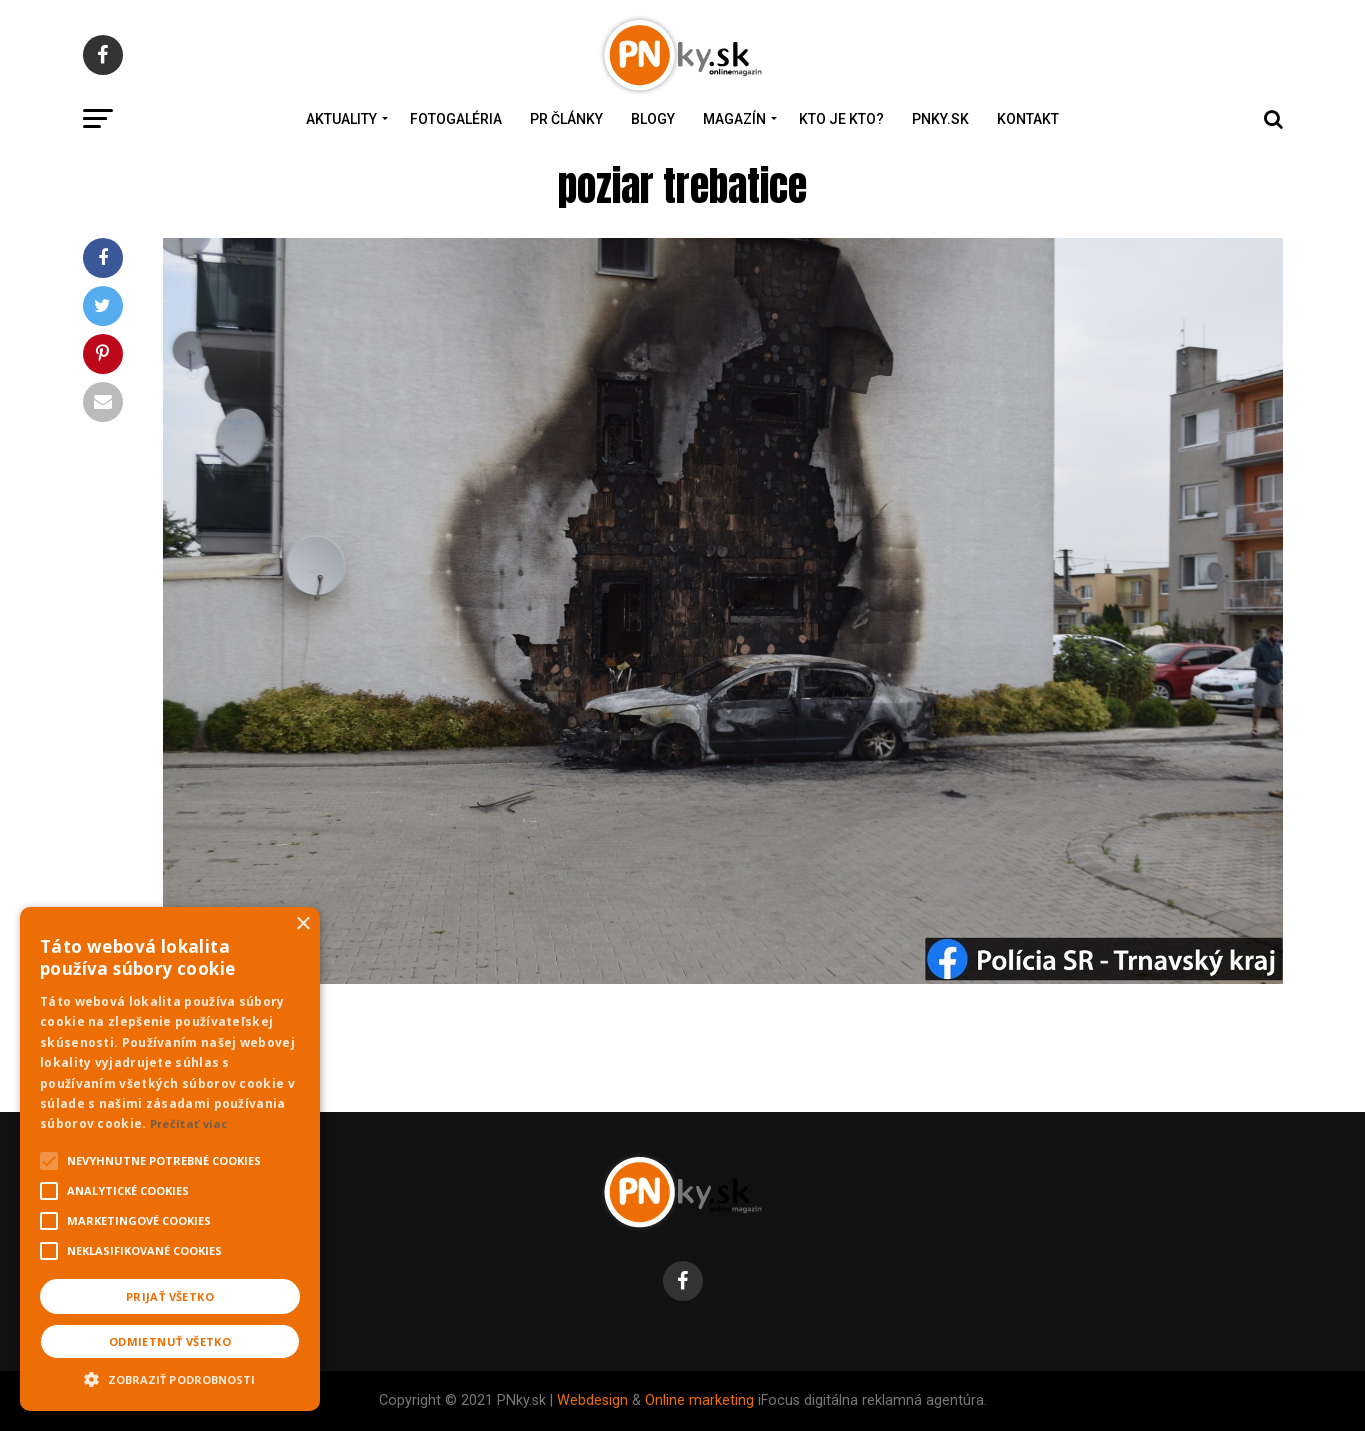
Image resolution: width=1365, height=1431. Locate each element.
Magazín (734, 119)
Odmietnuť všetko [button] (170, 1341)
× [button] (302, 924)
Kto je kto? (841, 119)
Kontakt (1028, 119)
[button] (170, 1377)
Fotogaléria (456, 119)
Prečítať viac (189, 1123)
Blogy (653, 119)
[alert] (170, 1159)
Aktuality (341, 119)
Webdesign (592, 1400)
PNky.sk (940, 119)
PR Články (566, 119)
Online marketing (699, 1400)
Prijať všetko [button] (170, 1296)
